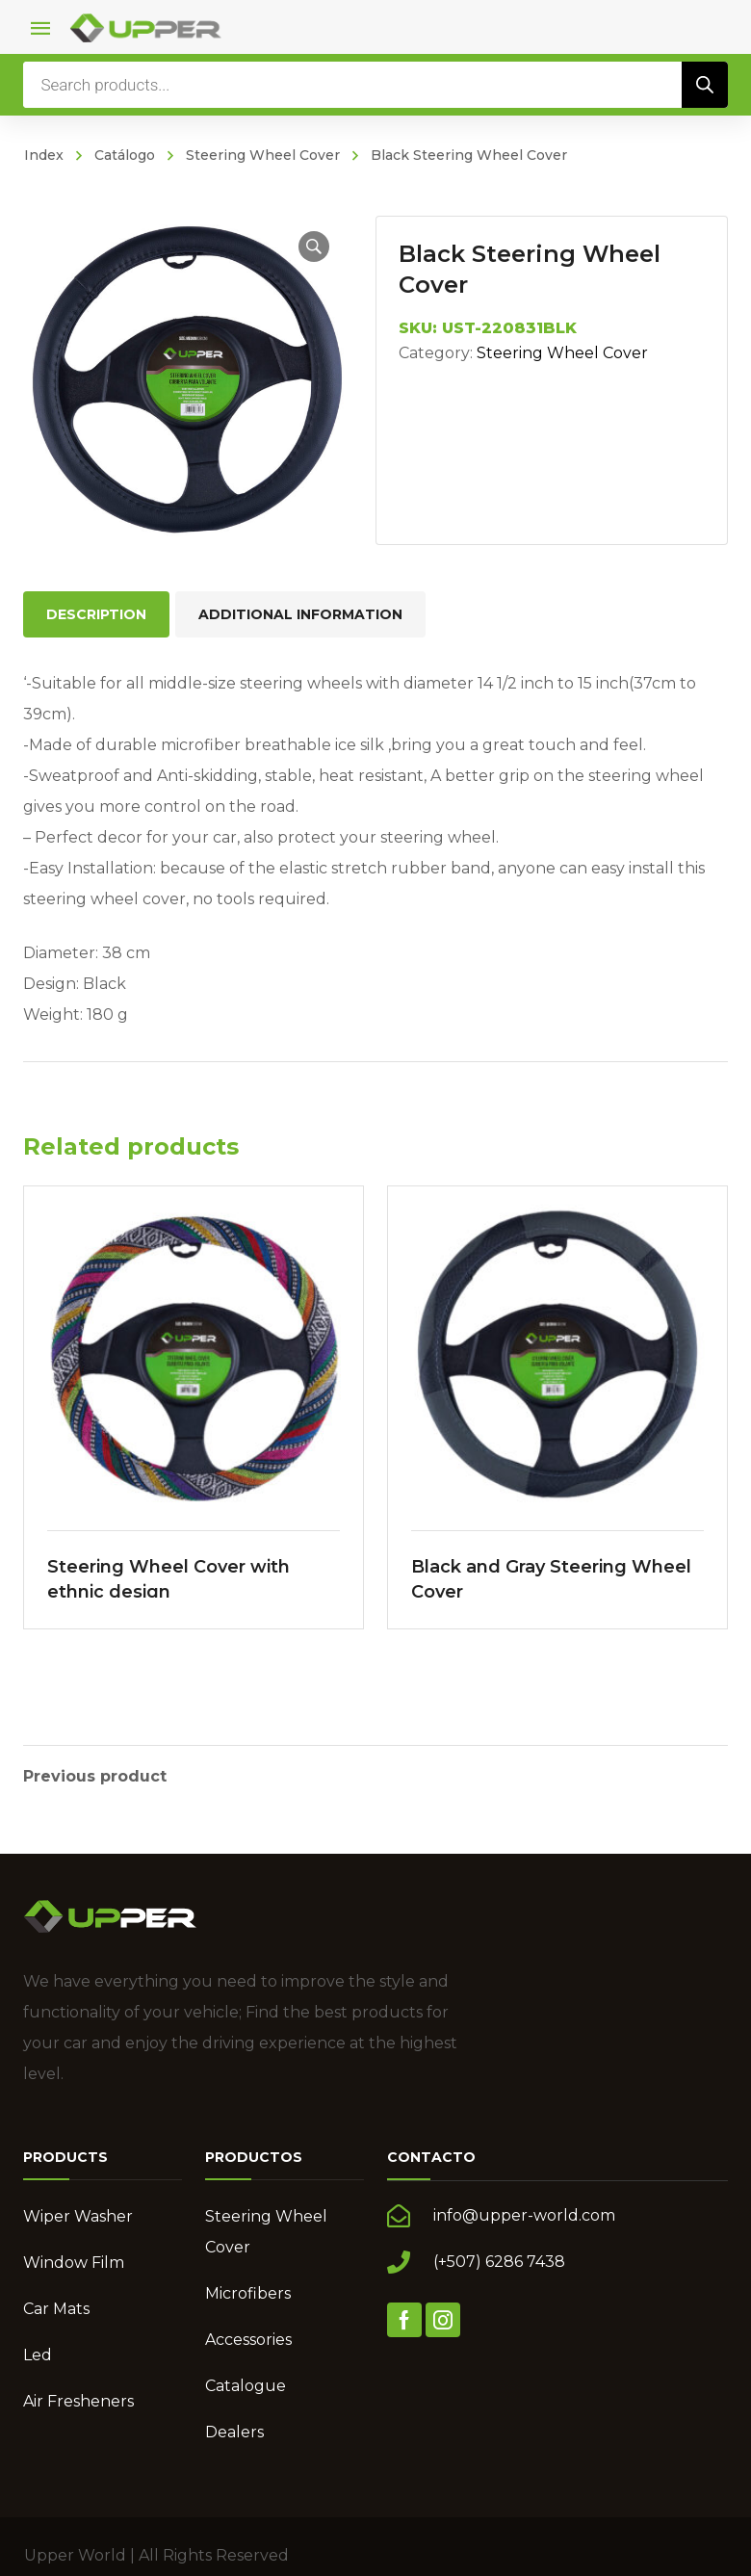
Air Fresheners (78, 2399)
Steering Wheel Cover (263, 155)
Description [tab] (96, 614)
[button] (313, 246)
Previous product (95, 1774)
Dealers (234, 2430)
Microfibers (248, 2291)
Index (44, 155)
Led (37, 2353)
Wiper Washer (78, 2214)
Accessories (248, 2338)
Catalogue (245, 2384)
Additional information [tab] (300, 614)
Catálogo (124, 155)
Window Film (73, 2260)
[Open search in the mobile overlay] (375, 85)
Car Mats (56, 2307)
